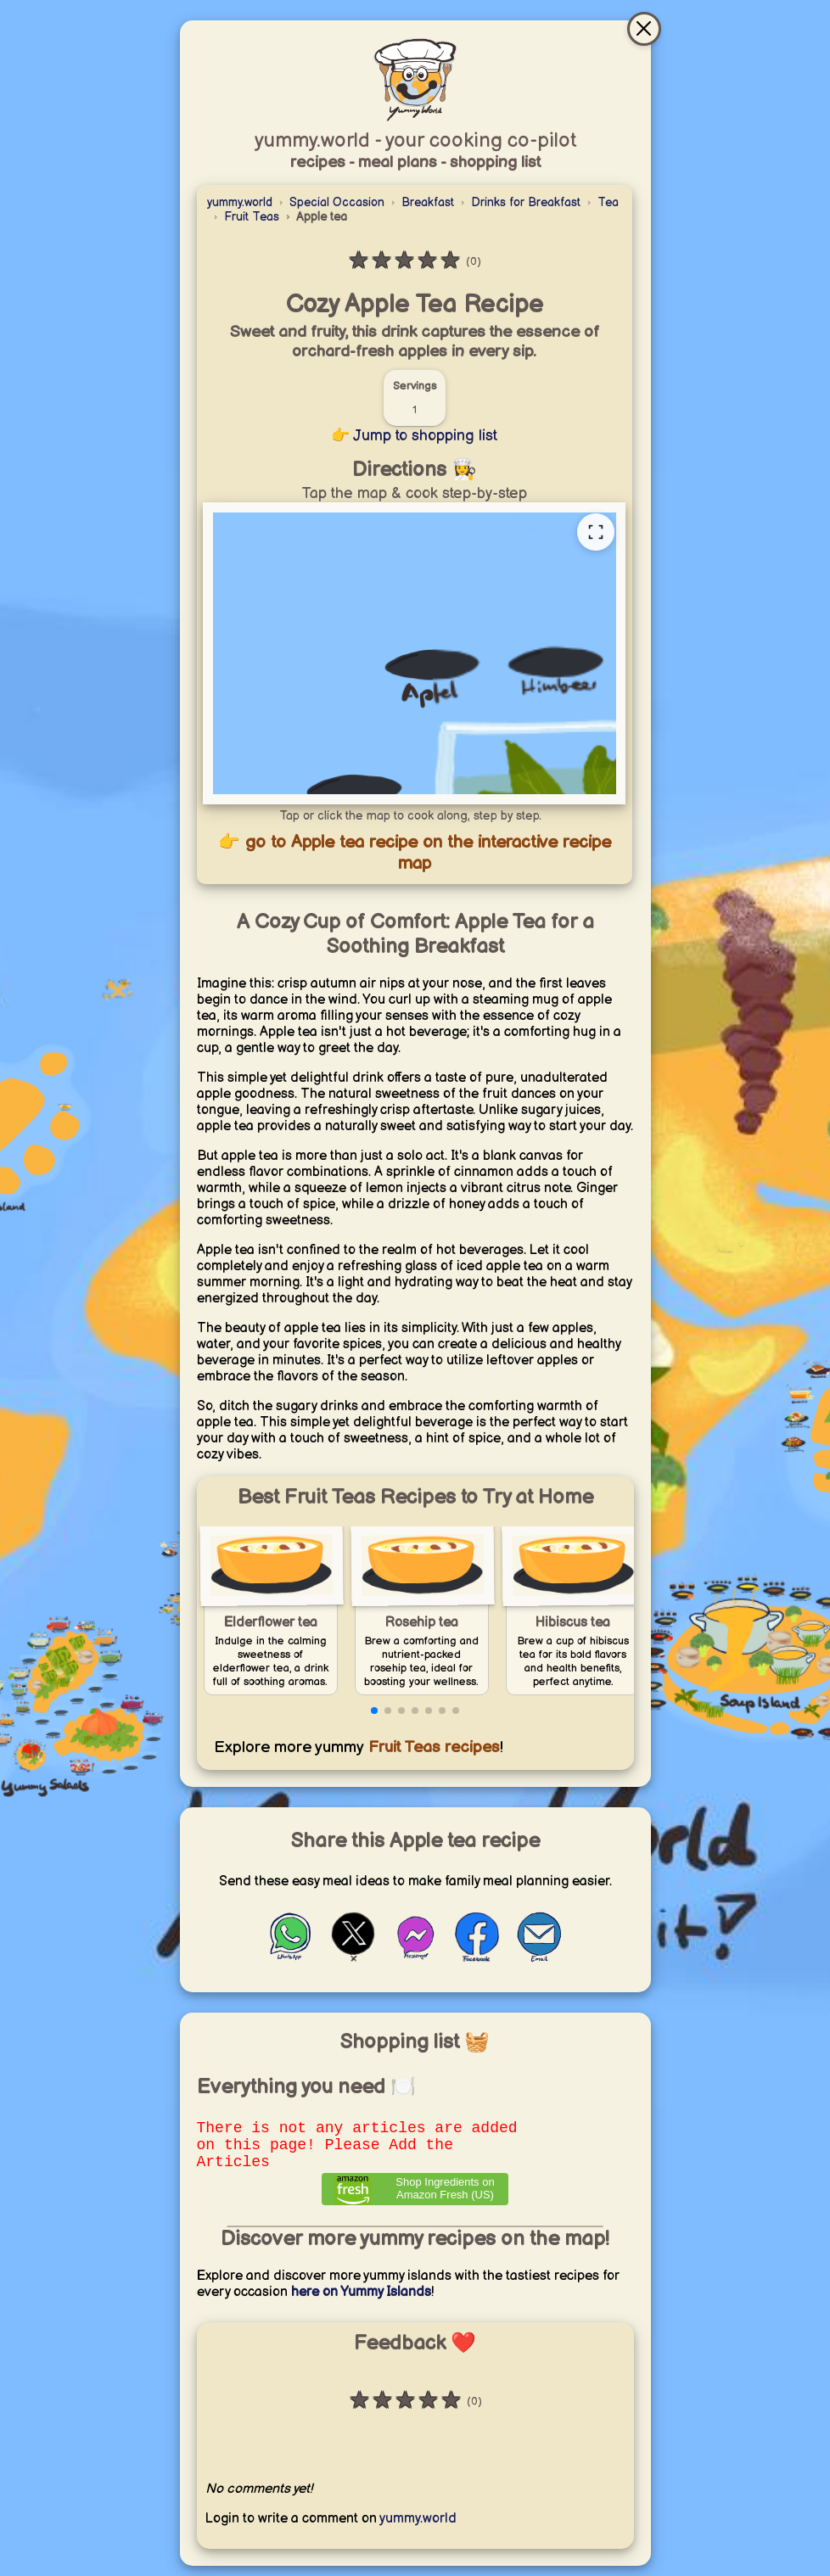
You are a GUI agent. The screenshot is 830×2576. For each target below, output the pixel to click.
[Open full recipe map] (595, 532)
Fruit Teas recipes (432, 1747)
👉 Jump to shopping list (414, 436)
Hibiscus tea (573, 1623)
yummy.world (239, 202)
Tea (608, 202)
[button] (374, 1710)
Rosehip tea (421, 1623)
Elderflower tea (270, 1623)
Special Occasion (336, 202)
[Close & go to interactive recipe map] (644, 29)
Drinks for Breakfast (525, 202)
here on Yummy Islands (361, 2302)
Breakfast (427, 202)
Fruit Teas (251, 217)
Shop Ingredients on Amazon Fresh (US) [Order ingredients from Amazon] (444, 2198)
